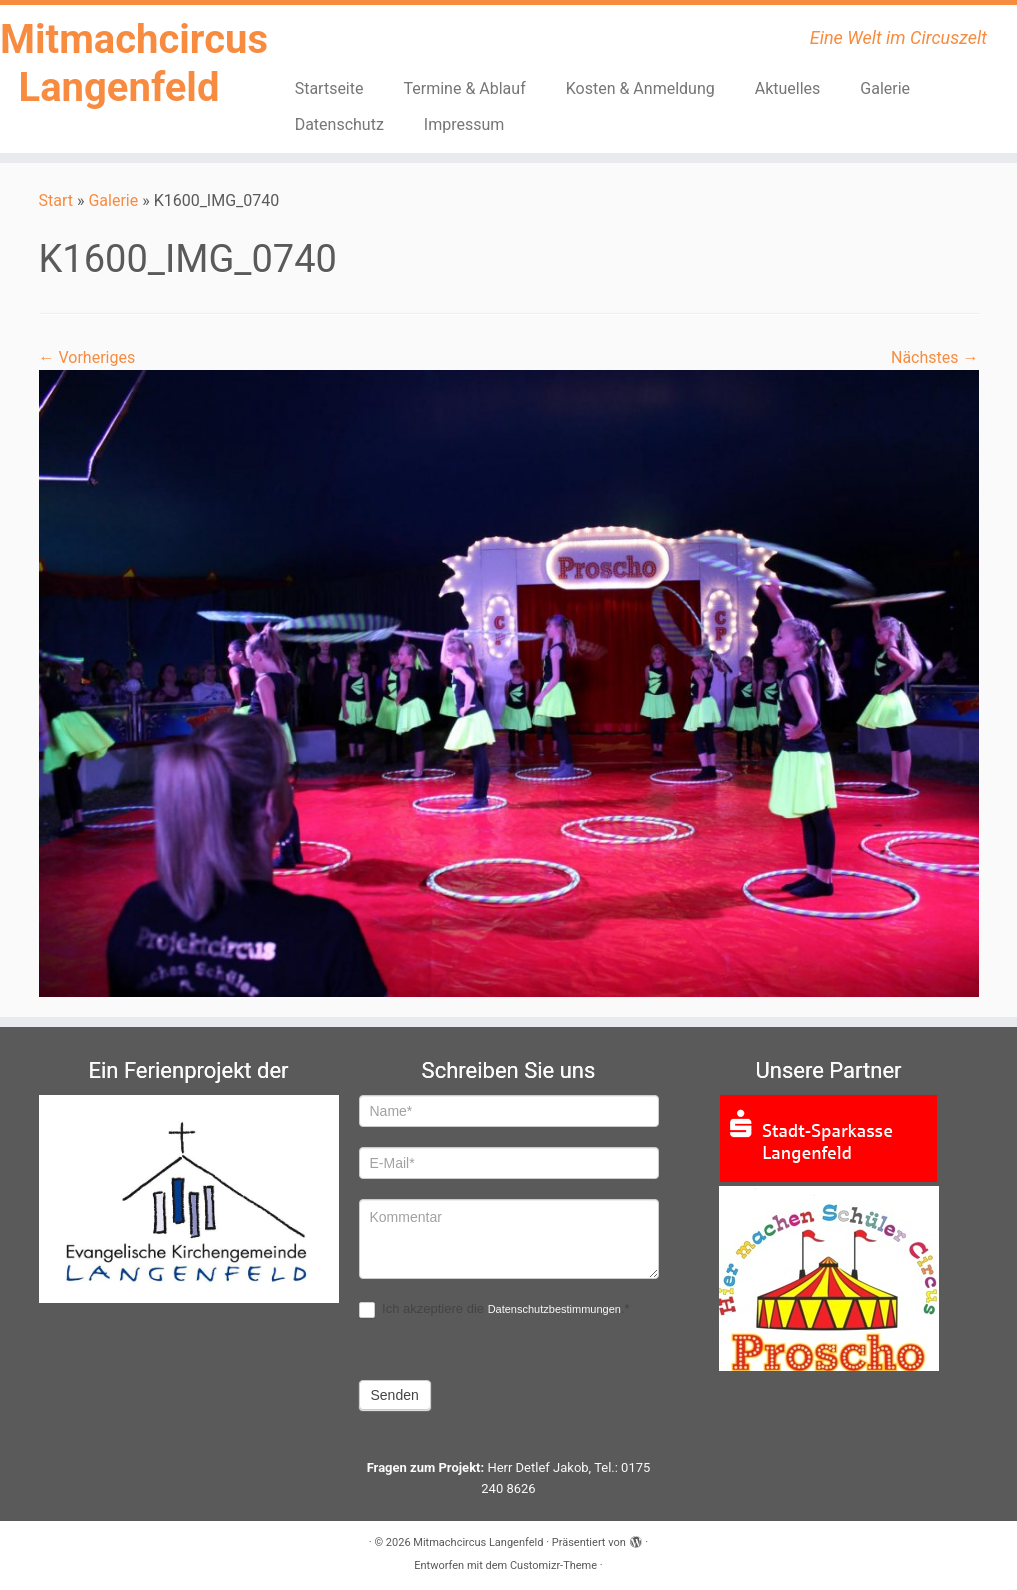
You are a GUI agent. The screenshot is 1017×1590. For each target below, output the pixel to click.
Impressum (464, 124)
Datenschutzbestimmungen (554, 1309)
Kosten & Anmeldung (640, 88)
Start (56, 200)
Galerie (885, 88)
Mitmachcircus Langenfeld (119, 63)
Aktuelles (788, 88)
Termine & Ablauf (464, 88)
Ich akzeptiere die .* (494, 1309)
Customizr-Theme (553, 1565)
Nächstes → (935, 357)
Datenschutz (339, 124)
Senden (395, 1395)
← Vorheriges (87, 357)
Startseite (329, 88)
